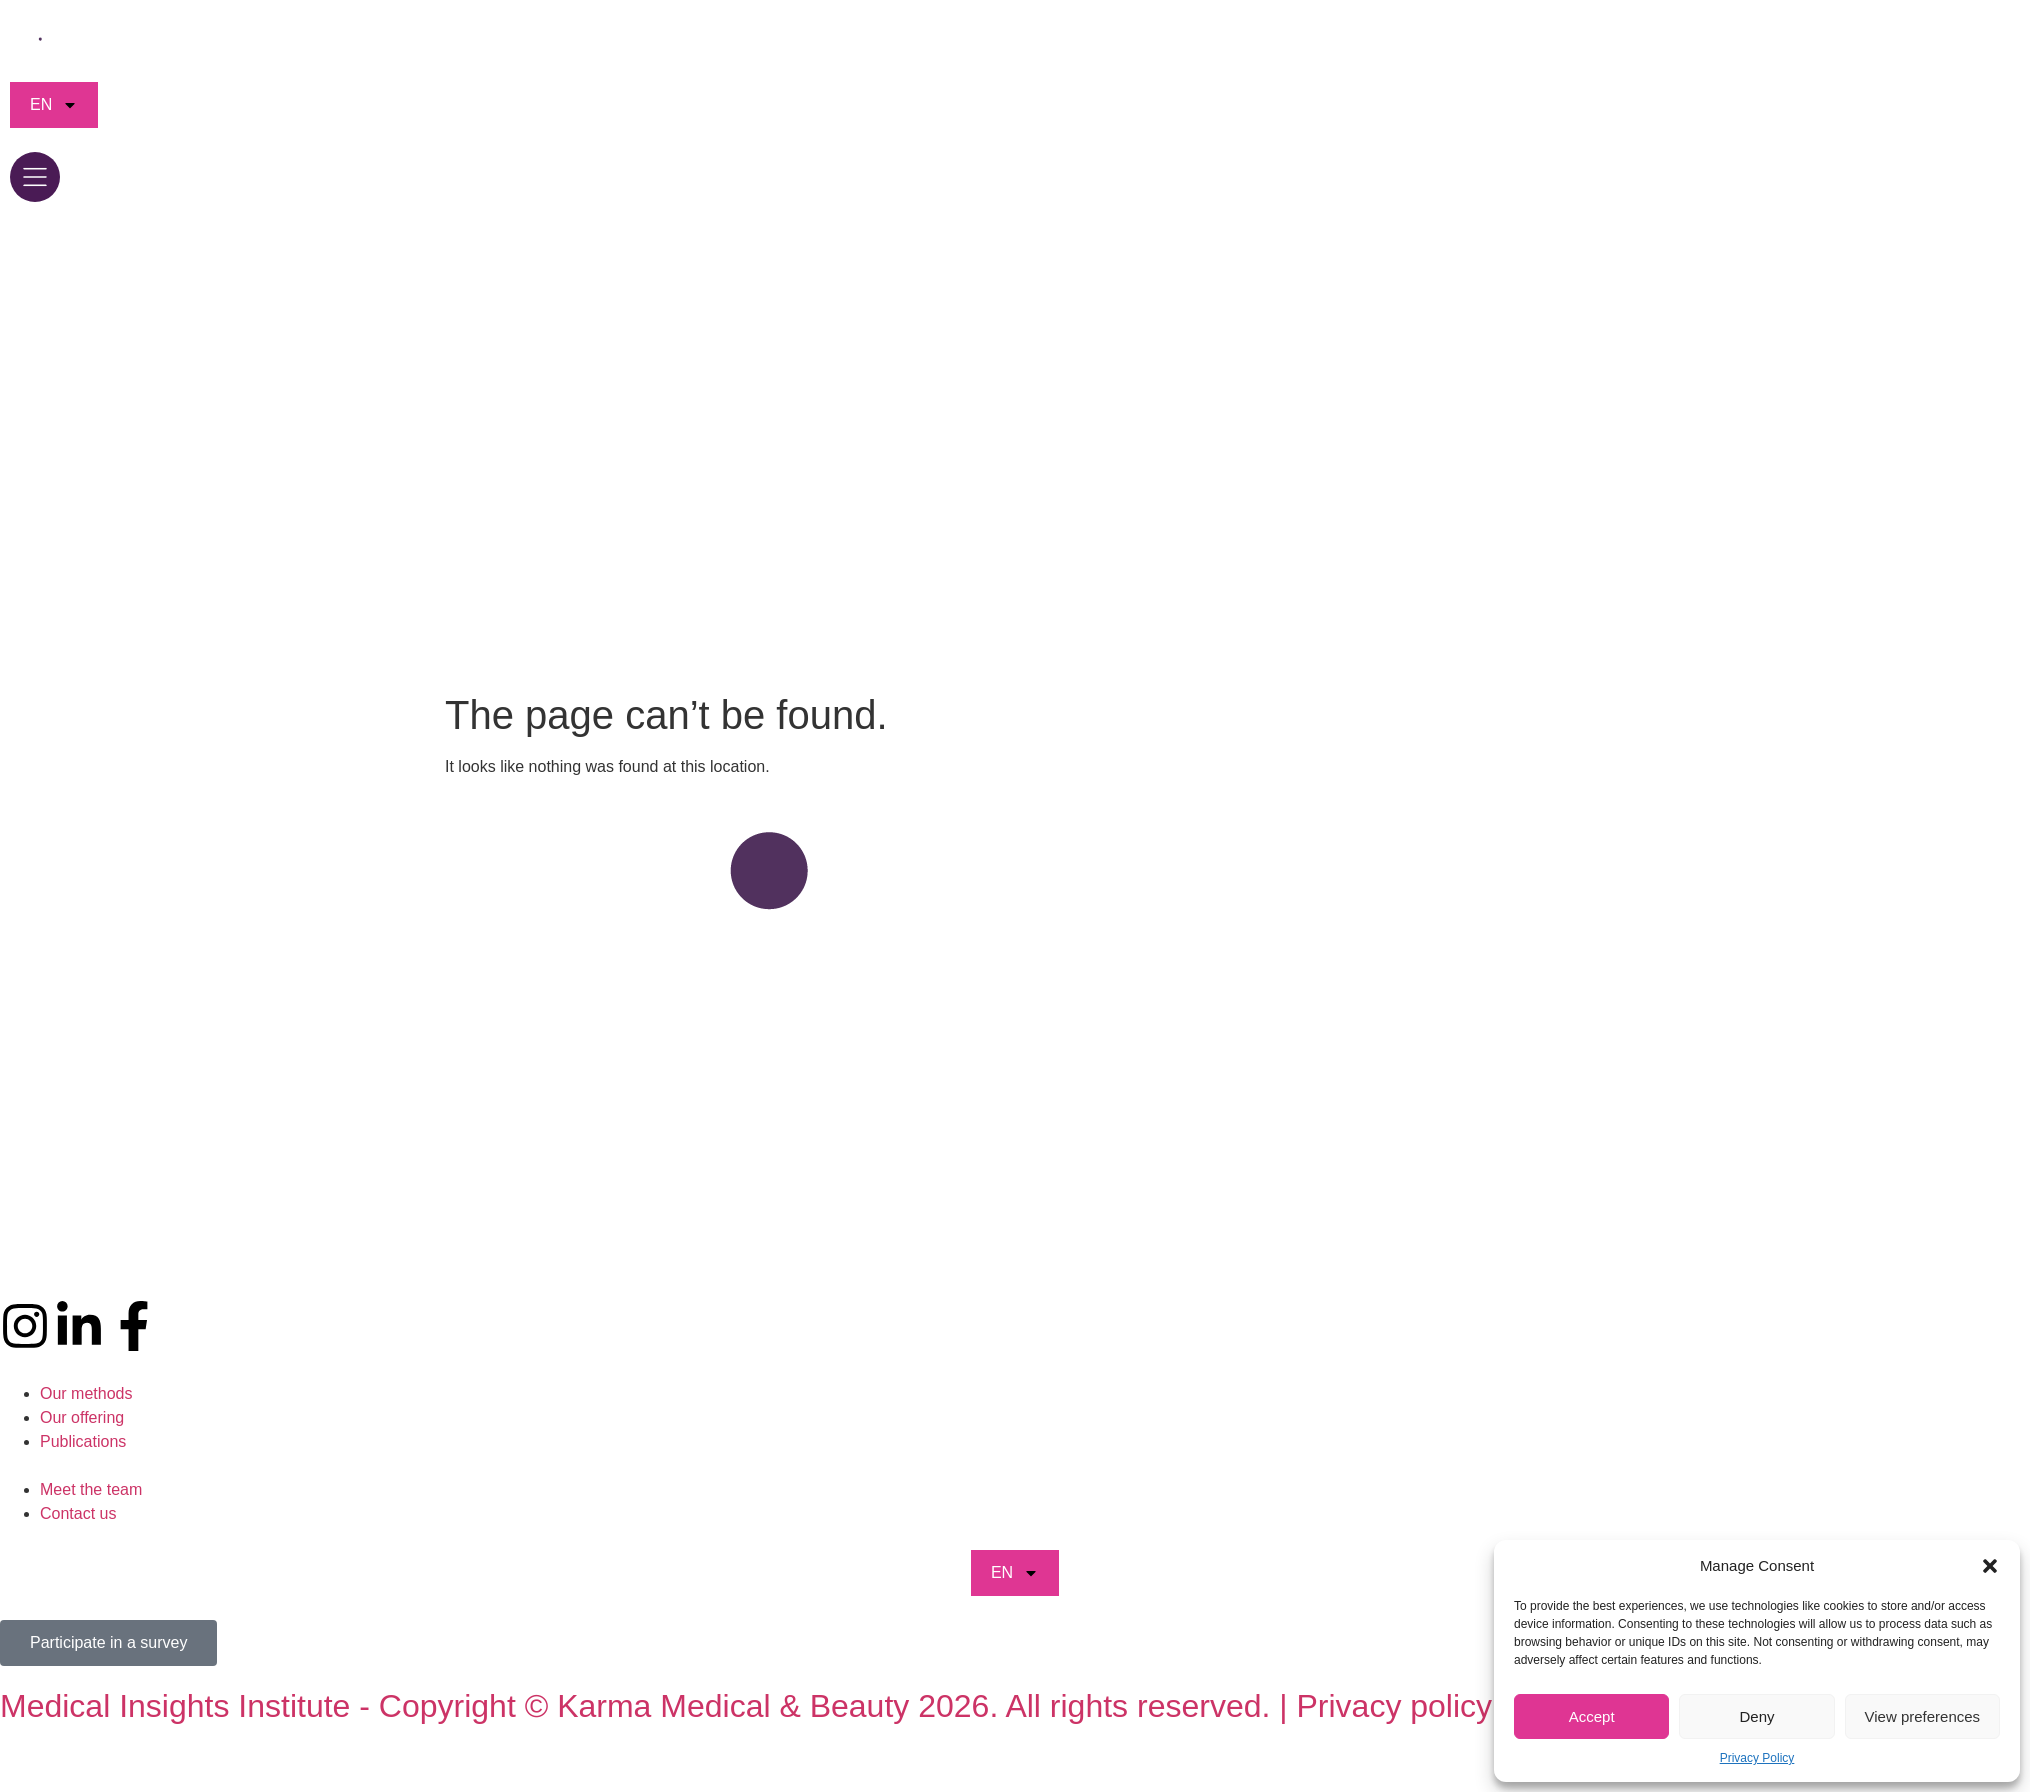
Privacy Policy (1757, 1758)
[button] (1990, 1566)
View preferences (1923, 1716)
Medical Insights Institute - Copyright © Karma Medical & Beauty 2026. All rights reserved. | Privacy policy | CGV (794, 1706)
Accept (1592, 1716)
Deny (1756, 1716)
